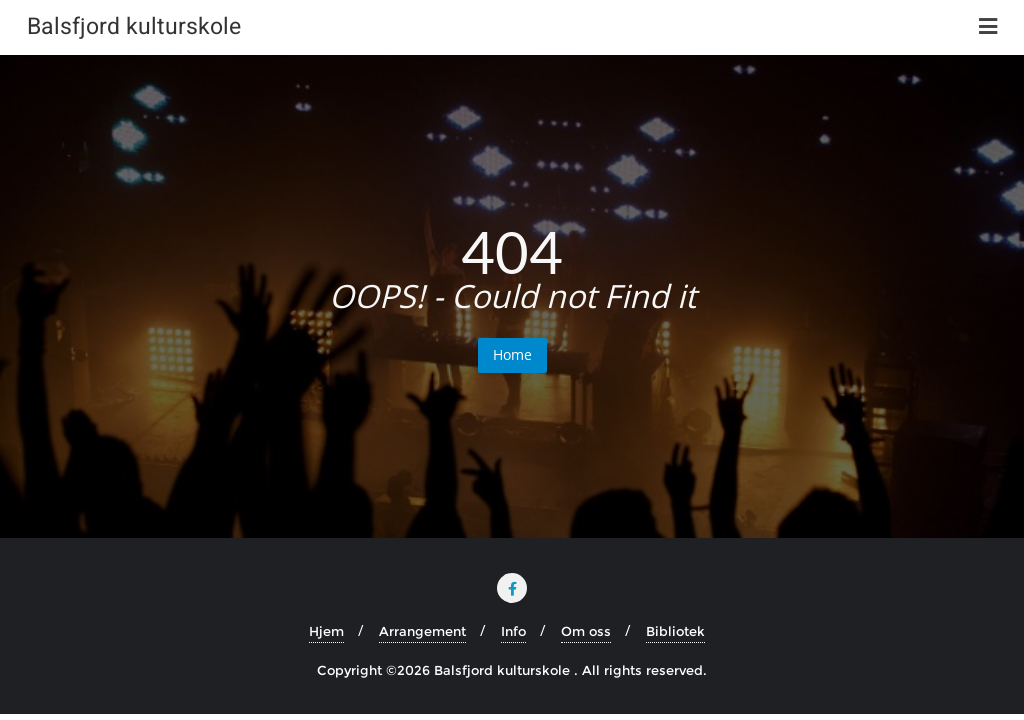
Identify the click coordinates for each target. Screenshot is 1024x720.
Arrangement (422, 631)
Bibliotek (675, 631)
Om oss (586, 631)
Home (512, 354)
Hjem (326, 631)
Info (513, 631)
